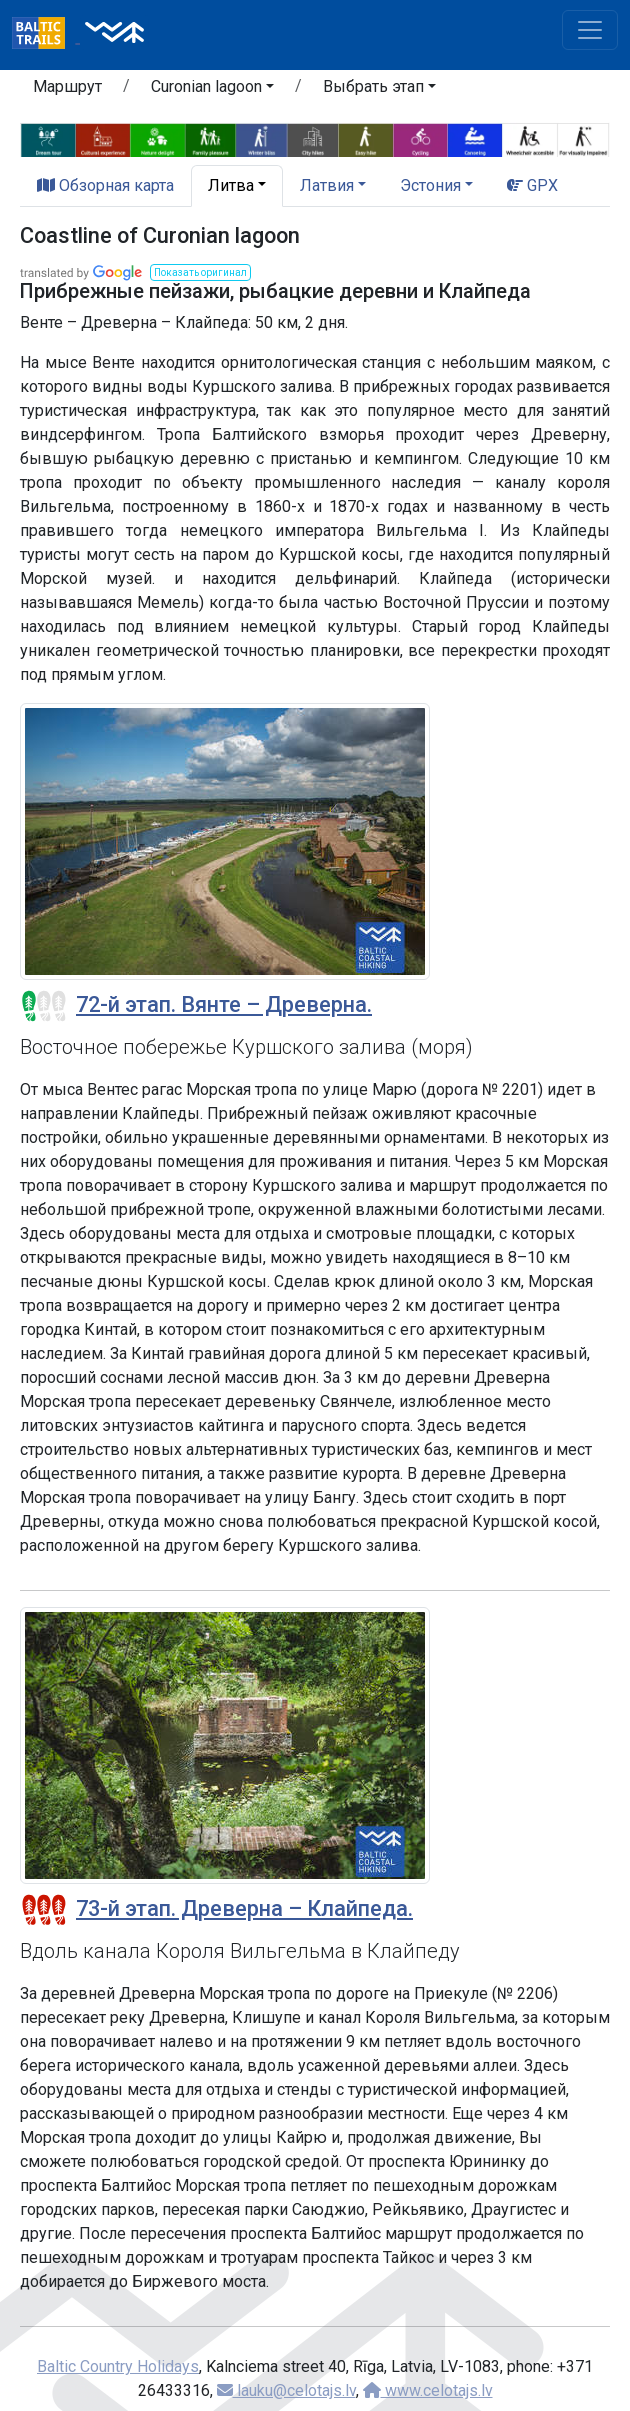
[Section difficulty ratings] (44, 1006)
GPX (532, 185)
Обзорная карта (105, 185)
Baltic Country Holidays (118, 2366)
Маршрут (67, 86)
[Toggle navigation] (590, 30)
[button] (212, 90)
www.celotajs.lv (428, 2390)
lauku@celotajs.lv (286, 2390)
